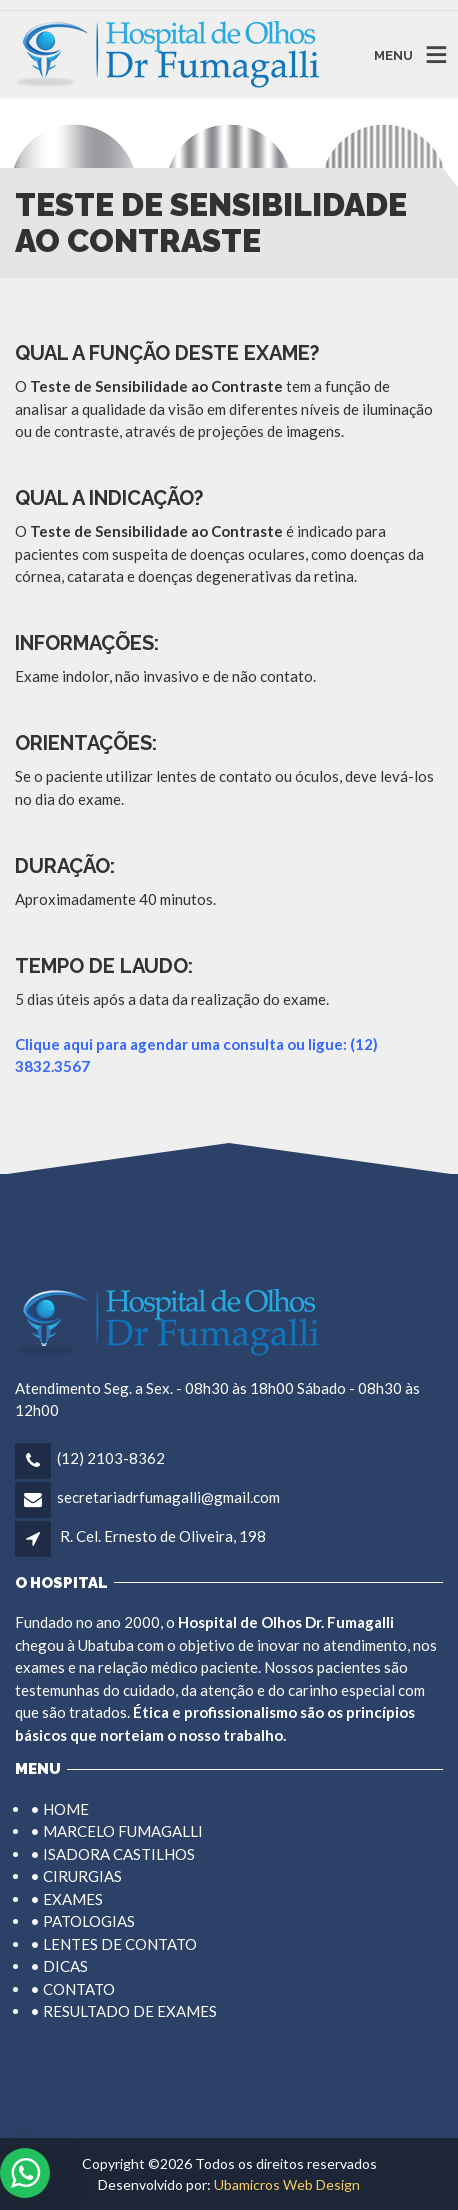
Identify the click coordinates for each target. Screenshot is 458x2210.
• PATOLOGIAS (82, 1921)
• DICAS (59, 1966)
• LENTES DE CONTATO (113, 1944)
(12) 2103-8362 (111, 1458)
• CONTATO (72, 1989)
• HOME (59, 1809)
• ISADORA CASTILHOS (112, 1854)
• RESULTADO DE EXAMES (123, 2011)
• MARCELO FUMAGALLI (116, 1831)
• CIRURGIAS (76, 1876)
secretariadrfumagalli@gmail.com (168, 1497)
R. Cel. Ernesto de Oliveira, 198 (163, 1536)
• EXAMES (66, 1899)
